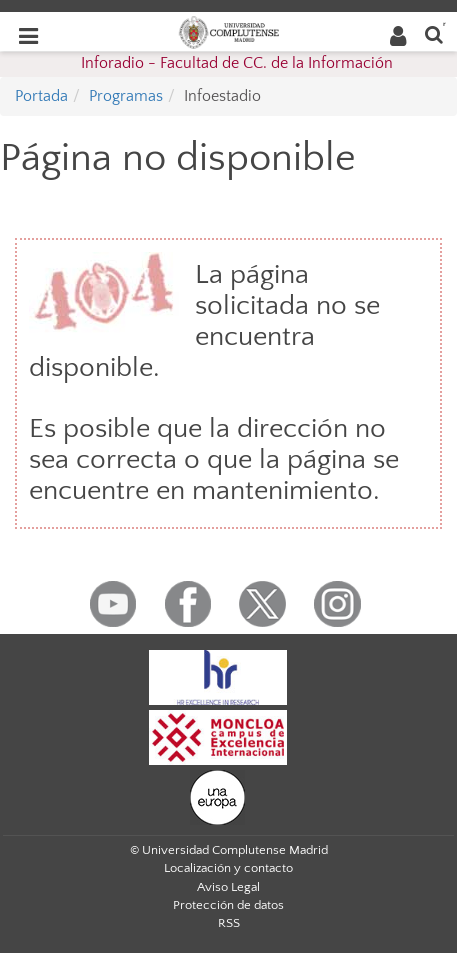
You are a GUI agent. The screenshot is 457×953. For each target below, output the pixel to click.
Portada (41, 96)
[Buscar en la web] (434, 33)
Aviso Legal (228, 887)
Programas (126, 96)
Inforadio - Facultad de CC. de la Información (237, 63)
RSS (229, 923)
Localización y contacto (228, 868)
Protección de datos (228, 905)
